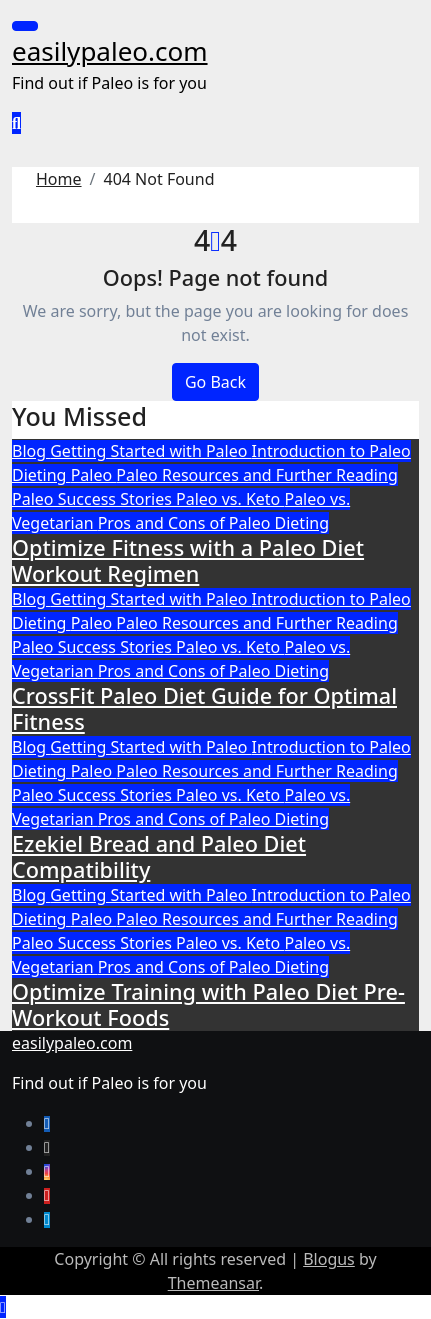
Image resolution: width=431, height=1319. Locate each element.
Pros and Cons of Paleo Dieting (213, 523)
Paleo (94, 475)
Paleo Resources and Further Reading (256, 475)
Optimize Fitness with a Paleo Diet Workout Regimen (188, 560)
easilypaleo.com (110, 51)
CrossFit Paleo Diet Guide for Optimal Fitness (204, 708)
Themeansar (213, 1283)
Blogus (329, 1259)
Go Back (215, 382)
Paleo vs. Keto (230, 499)
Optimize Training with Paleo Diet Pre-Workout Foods (208, 1004)
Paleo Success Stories (94, 499)
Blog (31, 451)
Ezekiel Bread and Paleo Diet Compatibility (159, 856)
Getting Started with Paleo (150, 451)
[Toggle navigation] (25, 26)
